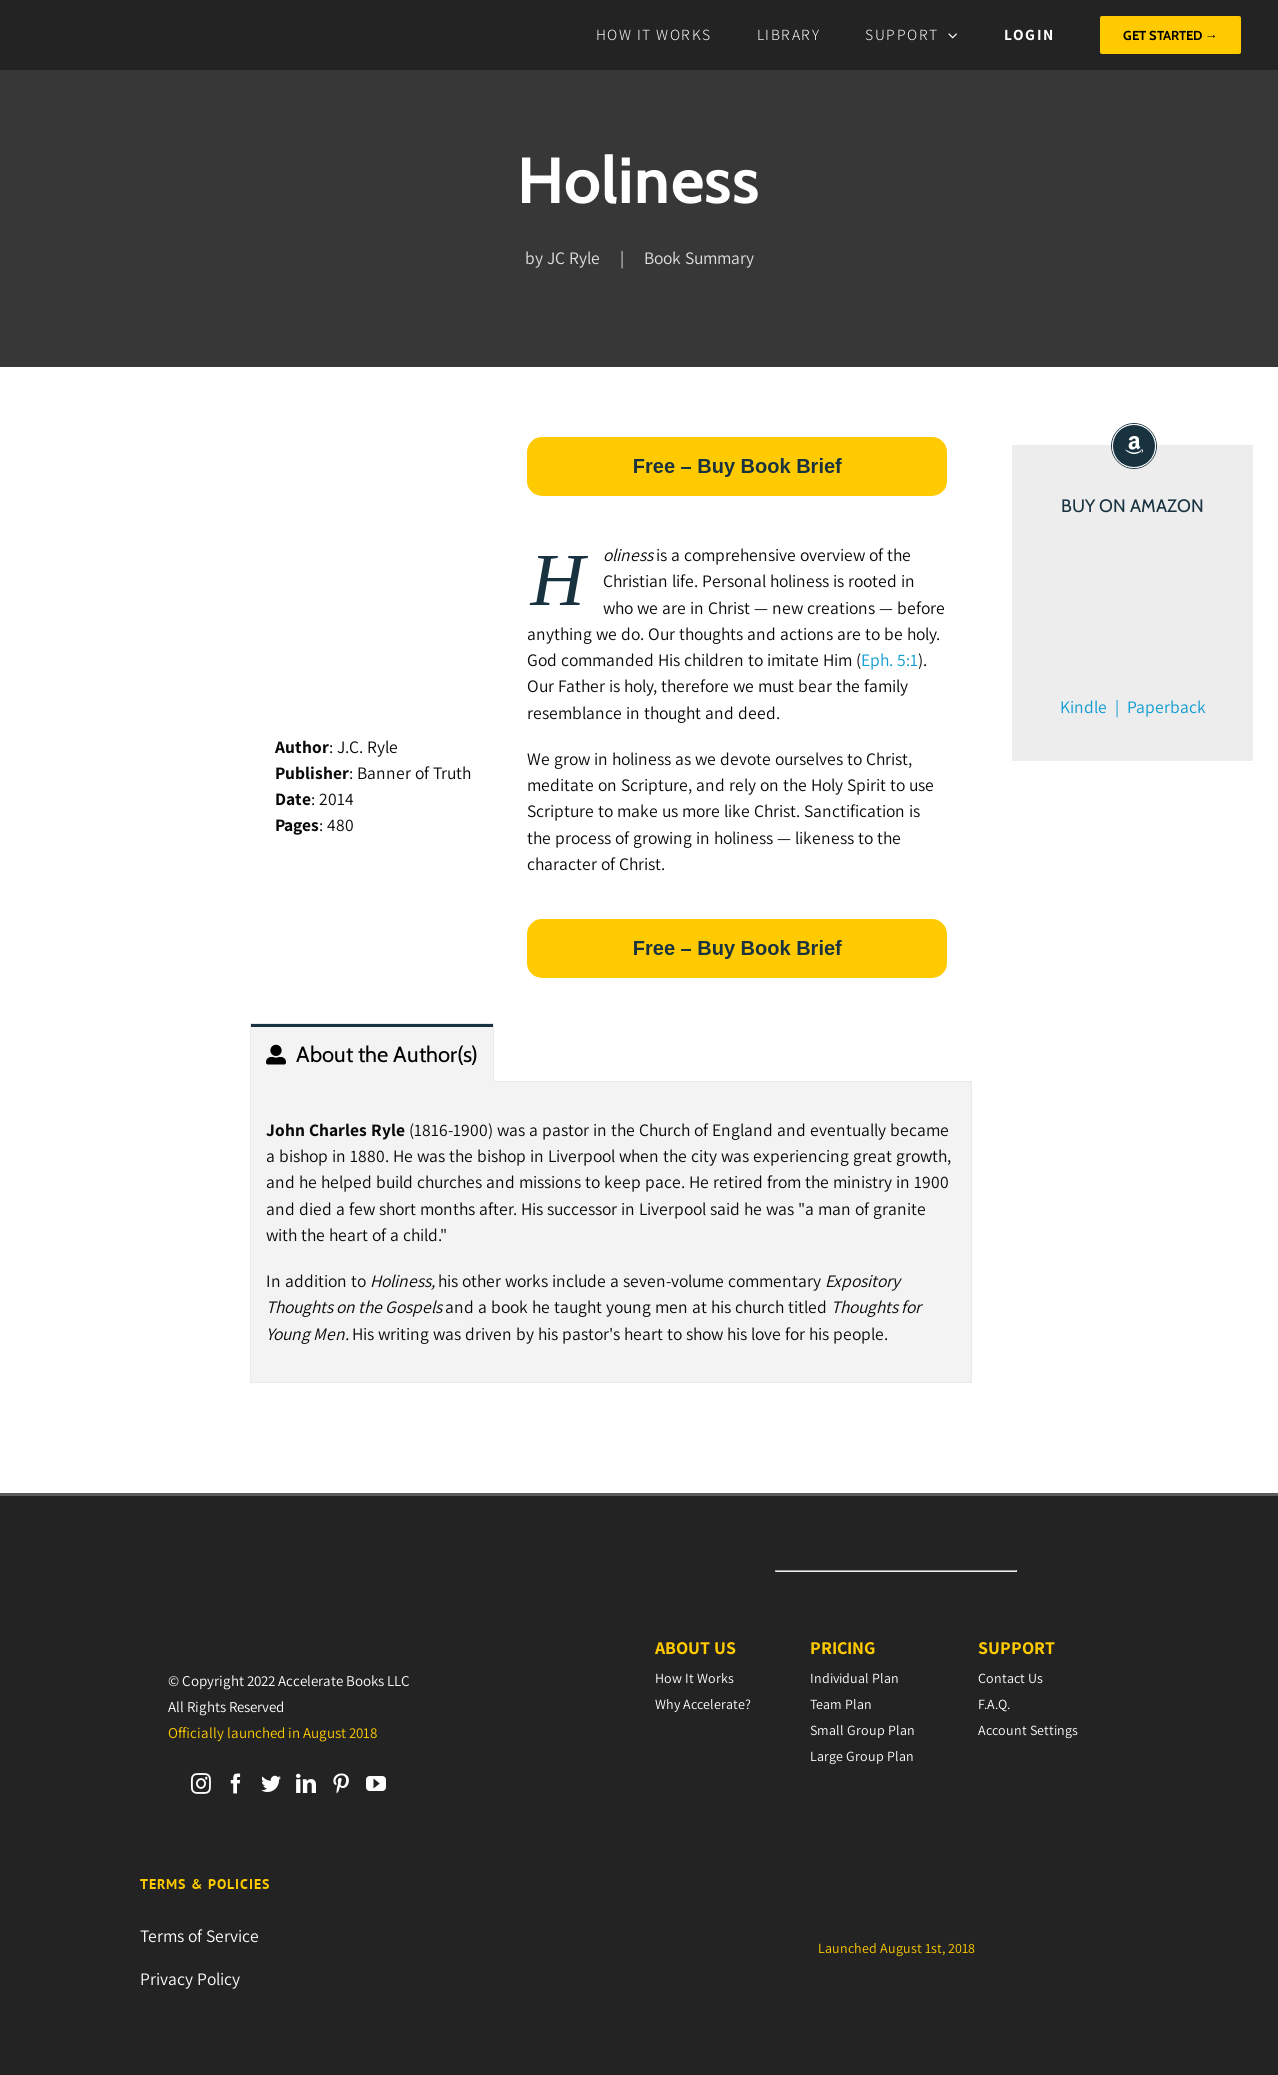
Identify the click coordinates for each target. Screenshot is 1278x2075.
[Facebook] (236, 1784)
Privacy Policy (190, 1978)
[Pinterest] (341, 1784)
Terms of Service (199, 1935)
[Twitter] (271, 1784)
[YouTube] (376, 1784)
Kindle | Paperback (1133, 706)
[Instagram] (201, 1784)
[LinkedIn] (306, 1784)
